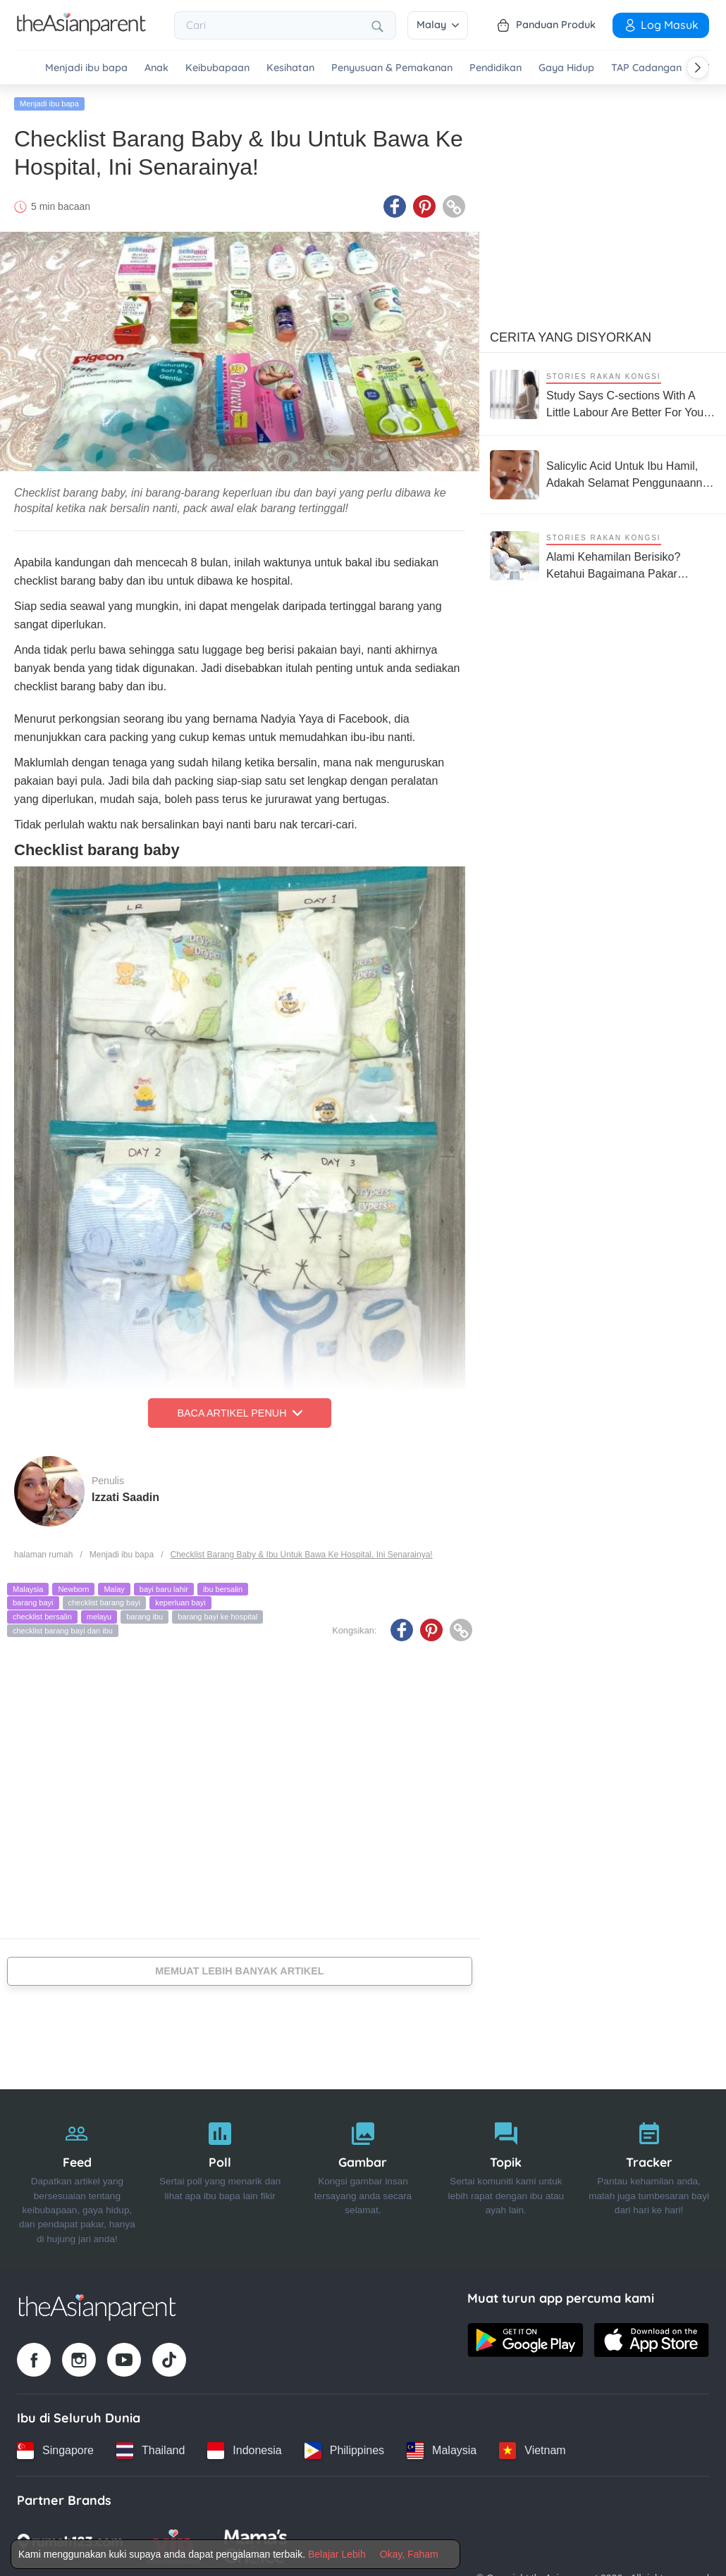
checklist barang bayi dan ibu (63, 1630)
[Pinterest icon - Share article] (424, 206)
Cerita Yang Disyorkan (570, 337)
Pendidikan (495, 68)
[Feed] (77, 2179)
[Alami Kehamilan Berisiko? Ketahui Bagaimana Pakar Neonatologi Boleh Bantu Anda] (602, 555)
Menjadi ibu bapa (86, 68)
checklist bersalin (42, 1616)
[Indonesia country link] (244, 2450)
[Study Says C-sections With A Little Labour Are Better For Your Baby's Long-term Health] (602, 394)
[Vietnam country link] (532, 2450)
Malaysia (28, 1589)
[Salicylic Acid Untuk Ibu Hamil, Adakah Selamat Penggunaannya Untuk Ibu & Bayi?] (602, 474)
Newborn (73, 1589)
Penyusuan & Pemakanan (392, 68)
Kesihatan (290, 68)
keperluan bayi (180, 1602)
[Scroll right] (698, 67)
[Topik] (506, 2179)
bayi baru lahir (164, 1589)
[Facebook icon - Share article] (394, 206)
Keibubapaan (217, 68)
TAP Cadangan (646, 68)
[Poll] (220, 2179)
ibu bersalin (222, 1589)
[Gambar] (363, 2179)
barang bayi (33, 1602)
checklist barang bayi (104, 1602)
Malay (438, 24)
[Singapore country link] (55, 2450)
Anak (156, 68)
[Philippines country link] (344, 2450)
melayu (99, 1616)
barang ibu (144, 1616)
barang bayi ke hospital (217, 1616)
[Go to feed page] (81, 31)
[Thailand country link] (150, 2450)
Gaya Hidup (566, 68)
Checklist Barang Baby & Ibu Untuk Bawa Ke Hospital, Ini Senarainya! (301, 1555)
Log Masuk (661, 25)
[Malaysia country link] (441, 2450)
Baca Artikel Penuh (239, 1413)
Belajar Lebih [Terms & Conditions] (337, 2554)
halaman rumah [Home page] (43, 1555)
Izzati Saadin (125, 1497)
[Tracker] (649, 2179)
